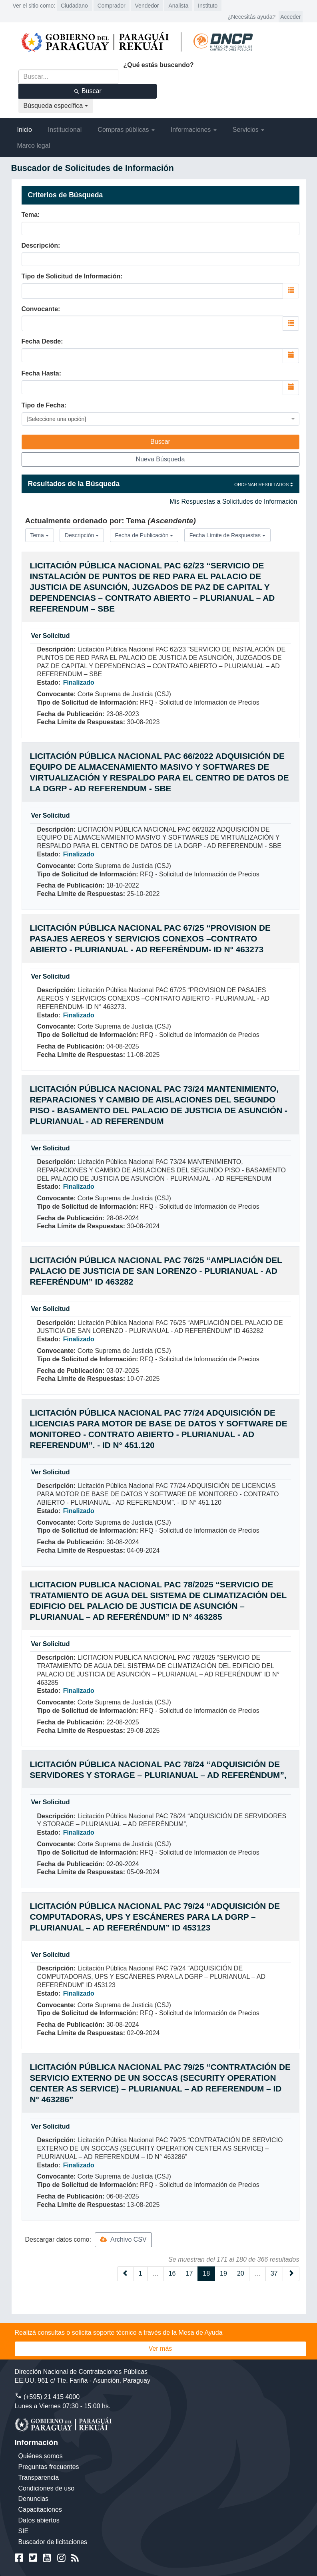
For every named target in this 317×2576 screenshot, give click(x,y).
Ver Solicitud (50, 635)
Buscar (88, 91)
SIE (23, 2531)
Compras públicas (126, 129)
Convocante (40, 309)
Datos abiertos (39, 2520)
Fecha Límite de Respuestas (227, 535)
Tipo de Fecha (43, 405)
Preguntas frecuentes (48, 2466)
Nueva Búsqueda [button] (160, 459)
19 (223, 2273)
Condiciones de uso (46, 2488)
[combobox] (152, 291)
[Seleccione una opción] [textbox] (56, 419)
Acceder (290, 17)
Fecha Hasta (40, 373)
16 (172, 2273)
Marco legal (33, 145)
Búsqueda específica (56, 105)
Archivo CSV (123, 2239)
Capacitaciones (40, 2509)
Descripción (40, 245)
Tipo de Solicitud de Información (71, 276)
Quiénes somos (40, 2456)
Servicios (248, 129)
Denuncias (33, 2498)
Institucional (65, 129)
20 (240, 2273)
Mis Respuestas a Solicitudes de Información (233, 501)
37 (274, 2273)
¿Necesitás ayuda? (251, 17)
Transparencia (38, 2477)
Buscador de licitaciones (53, 2541)
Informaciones (194, 129)
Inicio (24, 129)
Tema (30, 214)
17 (189, 2273)
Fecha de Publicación (144, 535)
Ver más (160, 2348)
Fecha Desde (41, 341)
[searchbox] (62, 290)
